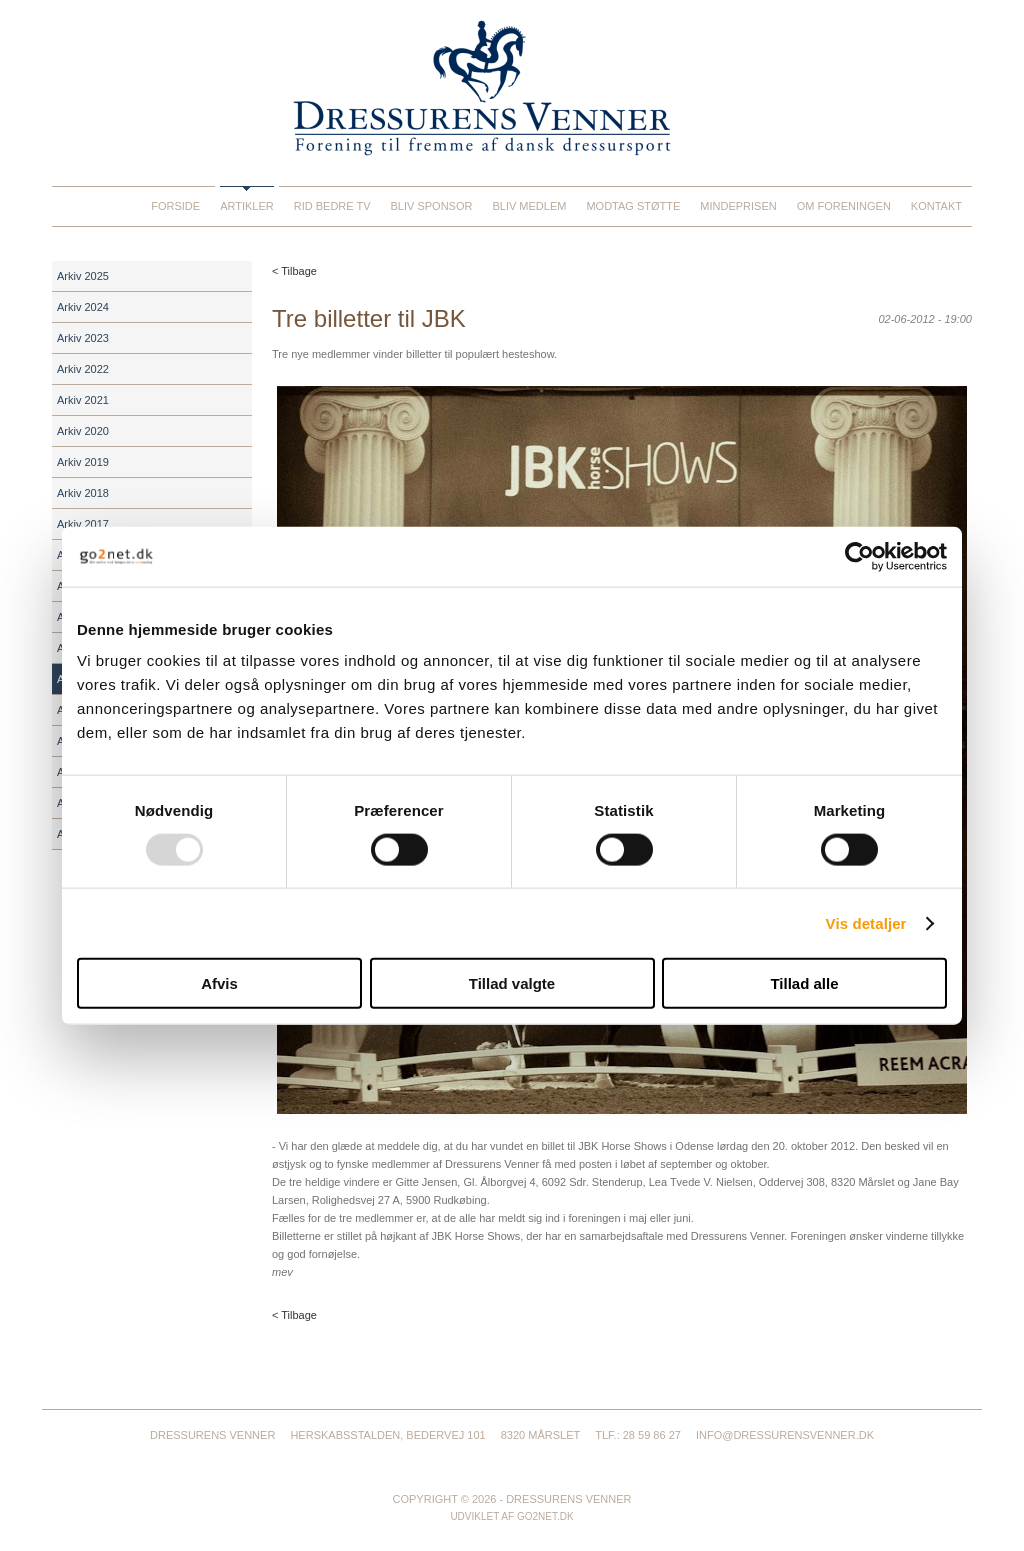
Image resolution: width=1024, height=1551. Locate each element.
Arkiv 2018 (83, 493)
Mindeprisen (738, 206)
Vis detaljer (866, 922)
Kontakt (936, 206)
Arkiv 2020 (83, 431)
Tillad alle (804, 983)
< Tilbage (294, 271)
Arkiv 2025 (83, 276)
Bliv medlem (529, 206)
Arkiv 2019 (83, 462)
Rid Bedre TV (332, 206)
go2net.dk (545, 1516)
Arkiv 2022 (83, 369)
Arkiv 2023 (83, 338)
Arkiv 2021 (83, 400)
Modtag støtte (633, 206)
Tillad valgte (512, 983)
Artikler (247, 206)
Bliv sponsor (432, 206)
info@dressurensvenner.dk (785, 1435)
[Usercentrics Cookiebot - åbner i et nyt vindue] (859, 556)
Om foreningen (844, 206)
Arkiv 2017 (83, 524)
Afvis (219, 983)
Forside (175, 206)
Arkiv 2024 (83, 307)
